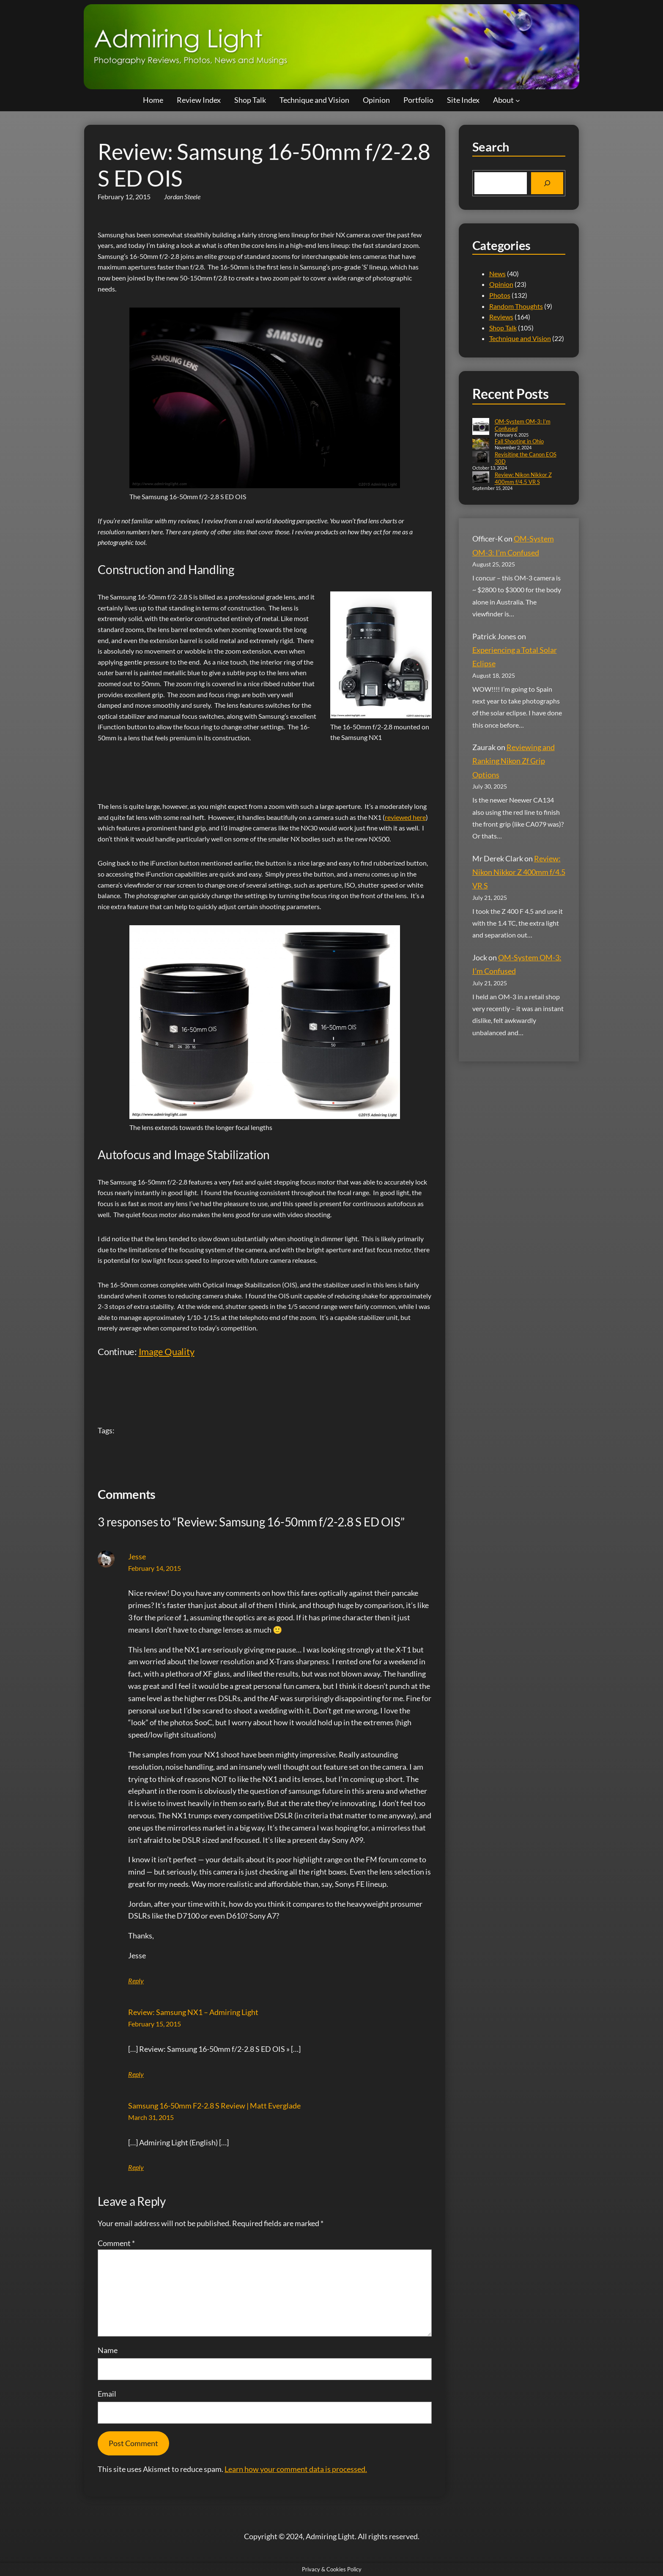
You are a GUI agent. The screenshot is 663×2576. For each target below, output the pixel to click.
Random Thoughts (516, 306)
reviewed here (405, 817)
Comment (116, 2243)
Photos (499, 295)
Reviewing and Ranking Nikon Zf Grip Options (513, 760)
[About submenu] (517, 100)
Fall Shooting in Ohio (519, 441)
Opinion (501, 284)
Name (108, 2350)
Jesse (137, 1556)
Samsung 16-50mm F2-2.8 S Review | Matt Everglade (214, 2105)
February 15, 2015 (154, 2024)
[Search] (547, 183)
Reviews (501, 317)
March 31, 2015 (151, 2117)
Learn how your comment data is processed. (296, 2469)
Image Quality (167, 1351)
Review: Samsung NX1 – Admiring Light (193, 2012)
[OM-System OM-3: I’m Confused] (480, 427)
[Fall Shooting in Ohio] (480, 444)
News (497, 273)
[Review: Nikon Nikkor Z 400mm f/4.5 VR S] (480, 477)
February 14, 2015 (154, 1568)
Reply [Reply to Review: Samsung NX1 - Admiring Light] (136, 2074)
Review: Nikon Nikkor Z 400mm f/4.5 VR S (523, 478)
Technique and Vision (520, 338)
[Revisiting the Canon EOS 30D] (480, 457)
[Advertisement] (251, 766)
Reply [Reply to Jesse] (136, 1981)
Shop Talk (503, 328)
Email (107, 2393)
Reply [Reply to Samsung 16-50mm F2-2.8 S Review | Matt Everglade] (136, 2167)
